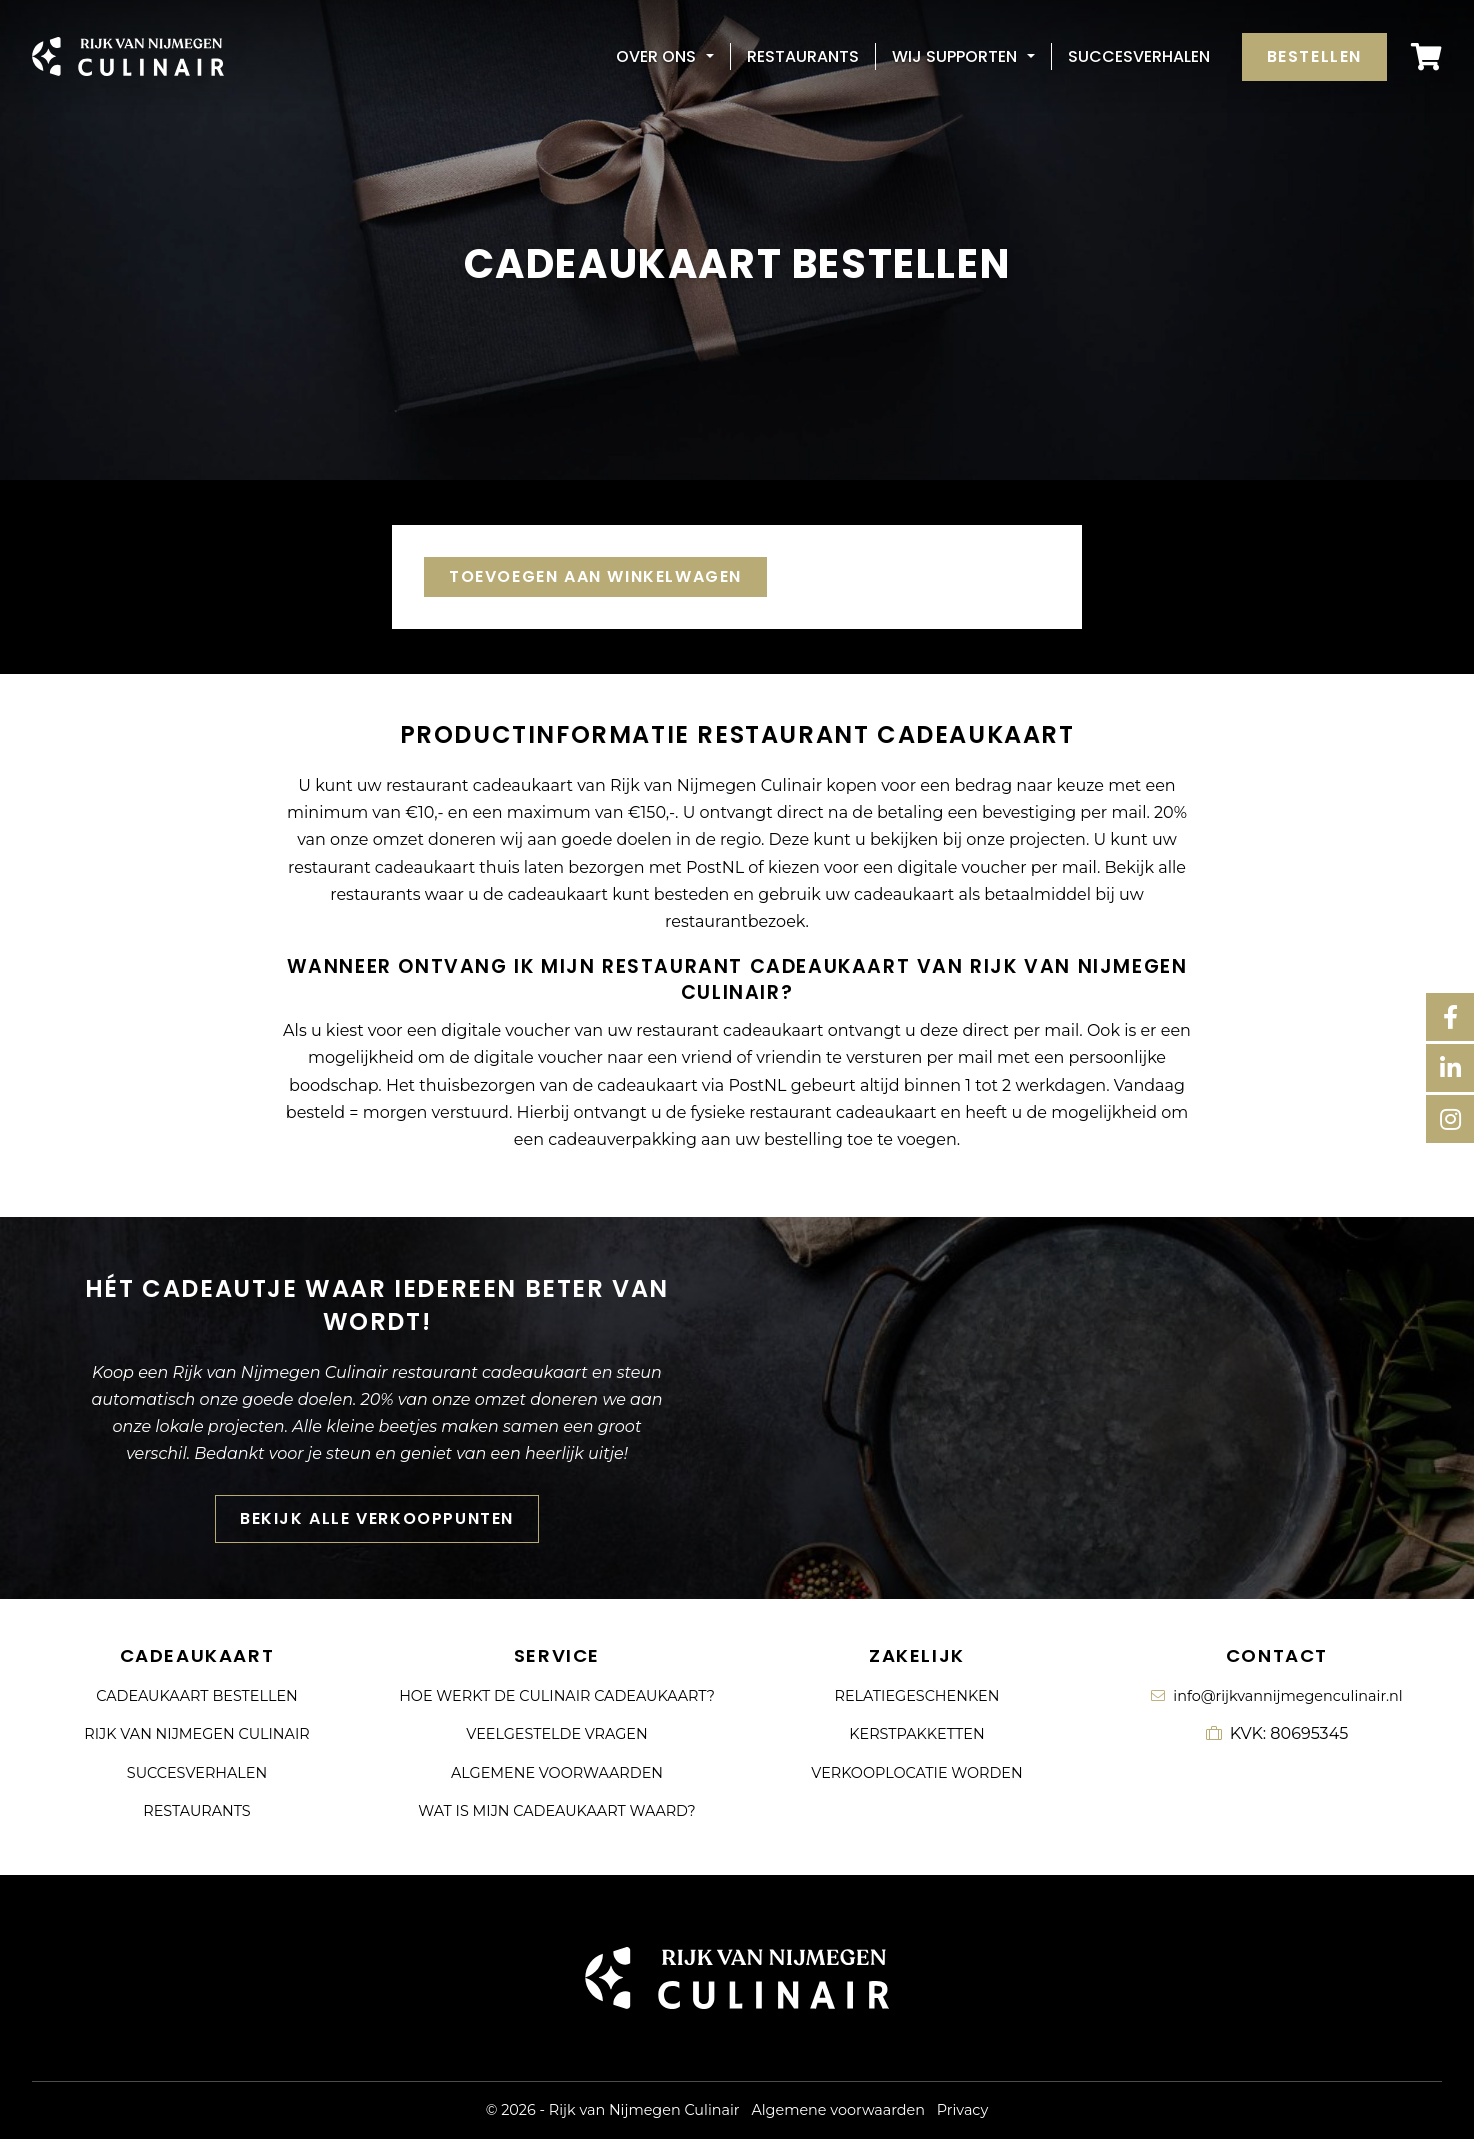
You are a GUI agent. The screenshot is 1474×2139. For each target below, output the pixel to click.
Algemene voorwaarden (557, 1773)
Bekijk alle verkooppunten (377, 1528)
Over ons (656, 56)
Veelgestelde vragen (556, 1734)
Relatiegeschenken (917, 1696)
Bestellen (1314, 56)
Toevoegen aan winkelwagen (595, 576)
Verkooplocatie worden (916, 1773)
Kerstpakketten (916, 1734)
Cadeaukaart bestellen (197, 1696)
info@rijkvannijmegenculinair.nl (1276, 1696)
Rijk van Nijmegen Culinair (196, 1734)
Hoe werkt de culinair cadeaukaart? (557, 1696)
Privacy (962, 2110)
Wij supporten (954, 56)
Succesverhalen (1139, 56)
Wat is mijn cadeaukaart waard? (556, 1811)
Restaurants (803, 56)
